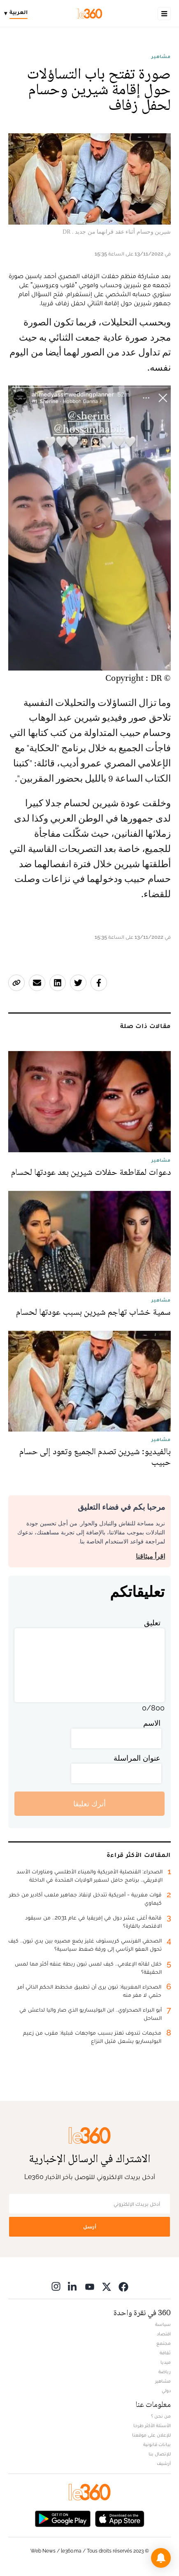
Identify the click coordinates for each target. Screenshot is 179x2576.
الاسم (151, 1723)
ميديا (165, 2362)
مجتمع (163, 2343)
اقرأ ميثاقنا (150, 1556)
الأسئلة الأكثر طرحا (152, 2425)
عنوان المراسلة (137, 1758)
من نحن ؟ (161, 2416)
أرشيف (164, 2463)
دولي (166, 2390)
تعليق (152, 1622)
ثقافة (165, 2353)
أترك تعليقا (89, 1803)
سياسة (163, 2324)
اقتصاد (164, 2334)
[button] (161, 2558)
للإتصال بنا (160, 2454)
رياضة (164, 2371)
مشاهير (161, 56)
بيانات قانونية (157, 2444)
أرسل (89, 2226)
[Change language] (18, 13)
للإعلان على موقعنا (151, 2435)
